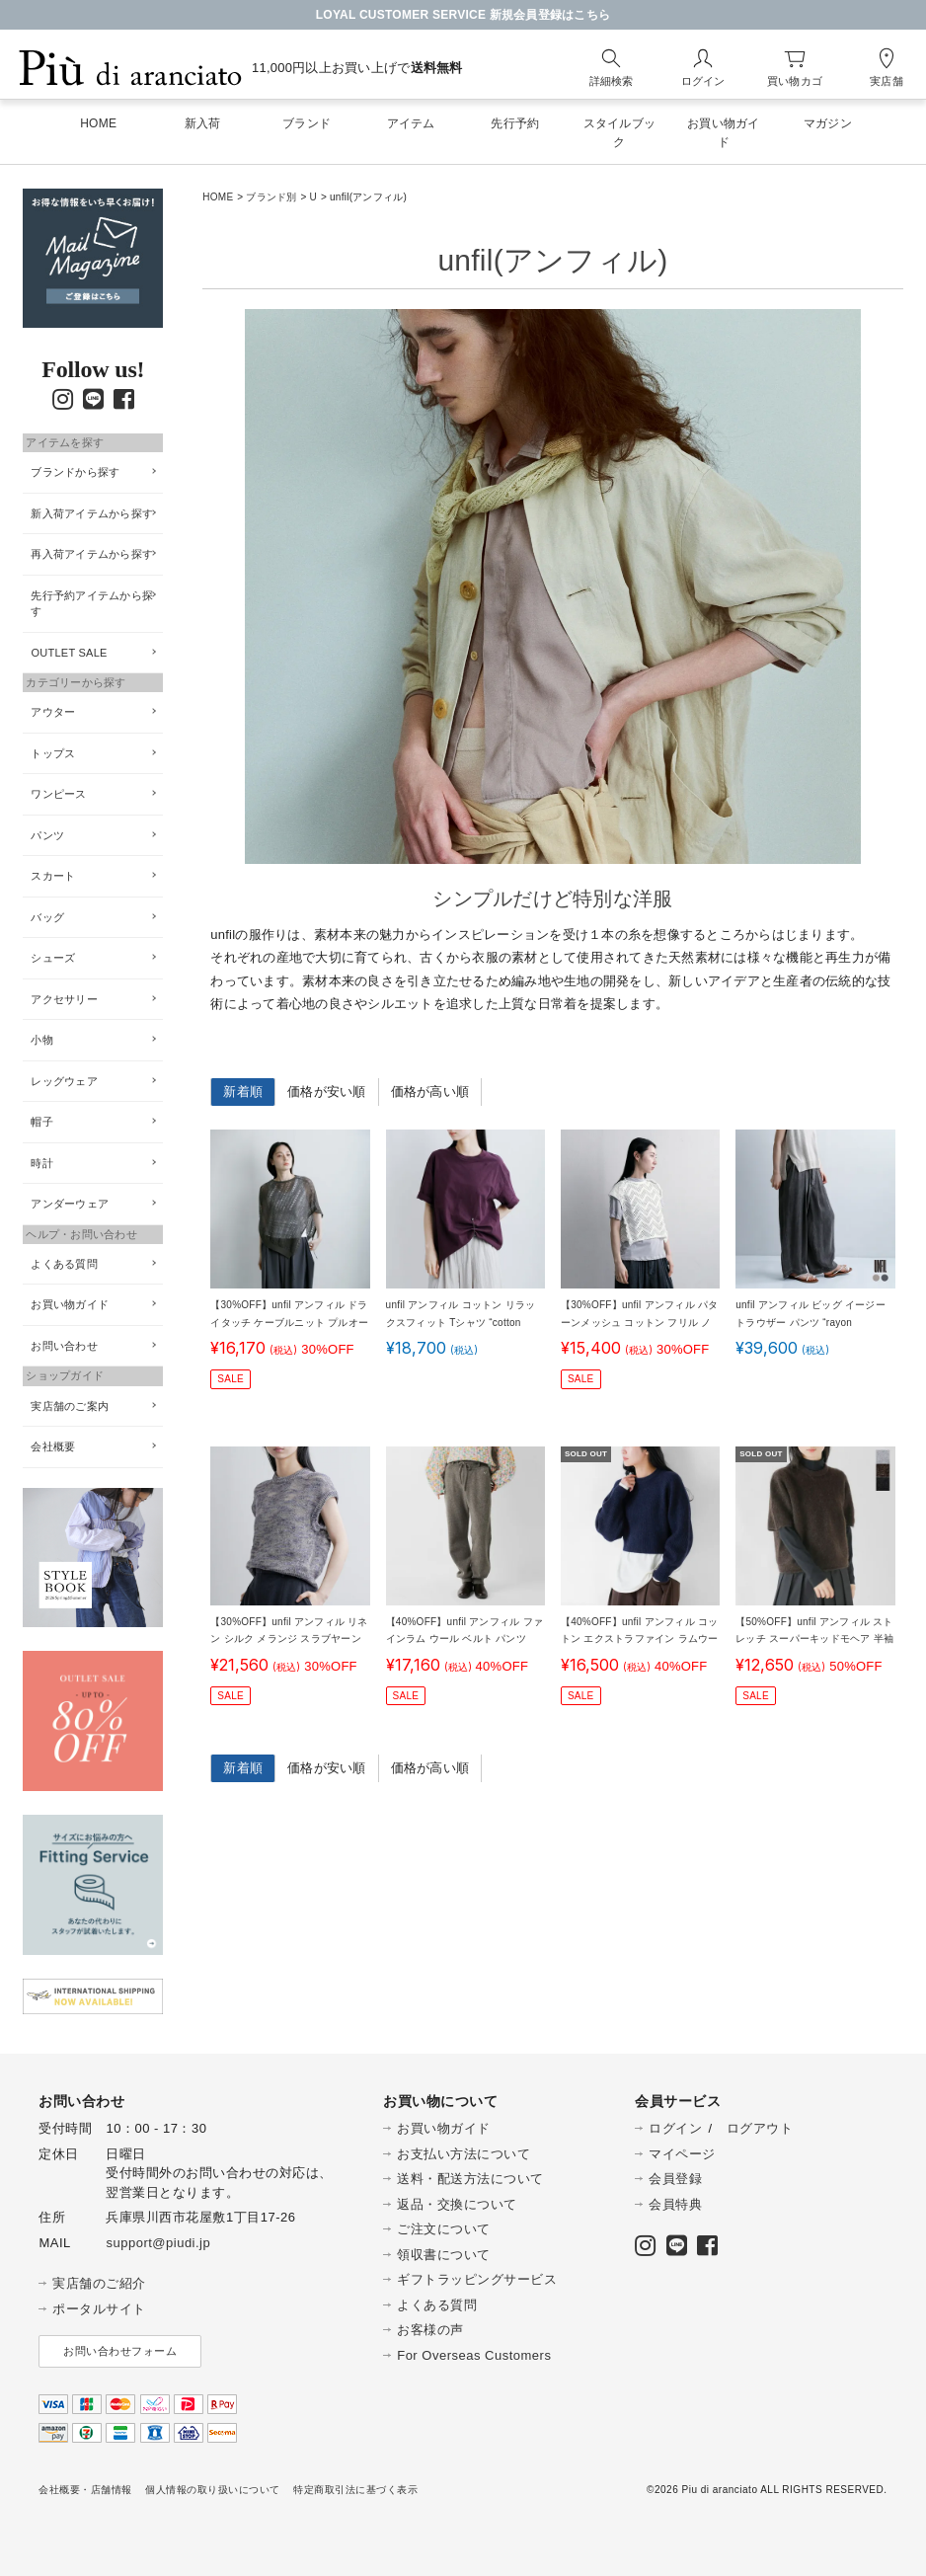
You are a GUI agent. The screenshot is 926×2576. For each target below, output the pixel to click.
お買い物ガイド (70, 1304)
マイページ (682, 2154)
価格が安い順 (326, 1091)
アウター (53, 712)
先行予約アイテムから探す (92, 603)
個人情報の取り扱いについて (212, 2489)
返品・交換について (457, 2204)
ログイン (675, 2128)
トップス (53, 753)
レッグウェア (64, 1081)
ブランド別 (271, 197)
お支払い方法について (463, 2154)
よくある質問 (64, 1264)
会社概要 (53, 1446)
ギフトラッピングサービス (477, 2279)
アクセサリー (64, 999)
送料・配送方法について (470, 2178)
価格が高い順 (430, 1091)
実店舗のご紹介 (99, 2283)
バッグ (47, 917)
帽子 (42, 1122)
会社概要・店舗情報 (85, 2489)
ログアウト (760, 2128)
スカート (53, 876)
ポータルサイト (99, 2309)
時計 (42, 1163)
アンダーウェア (70, 1204)
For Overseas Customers (474, 2355)
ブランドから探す (75, 472)
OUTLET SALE (69, 653)
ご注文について (444, 2229)
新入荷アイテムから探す (92, 513)
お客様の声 (430, 2329)
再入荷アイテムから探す (92, 554)
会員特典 (675, 2204)
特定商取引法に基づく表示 (355, 2489)
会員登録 (675, 2178)
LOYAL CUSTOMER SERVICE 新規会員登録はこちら (463, 15)
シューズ (53, 958)
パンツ (47, 835)
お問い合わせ (64, 1346)
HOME (217, 197)
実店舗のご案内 (70, 1406)
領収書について (444, 2254)
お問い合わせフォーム (120, 2351)
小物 (42, 1040)
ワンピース (58, 794)
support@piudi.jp (158, 2242)
